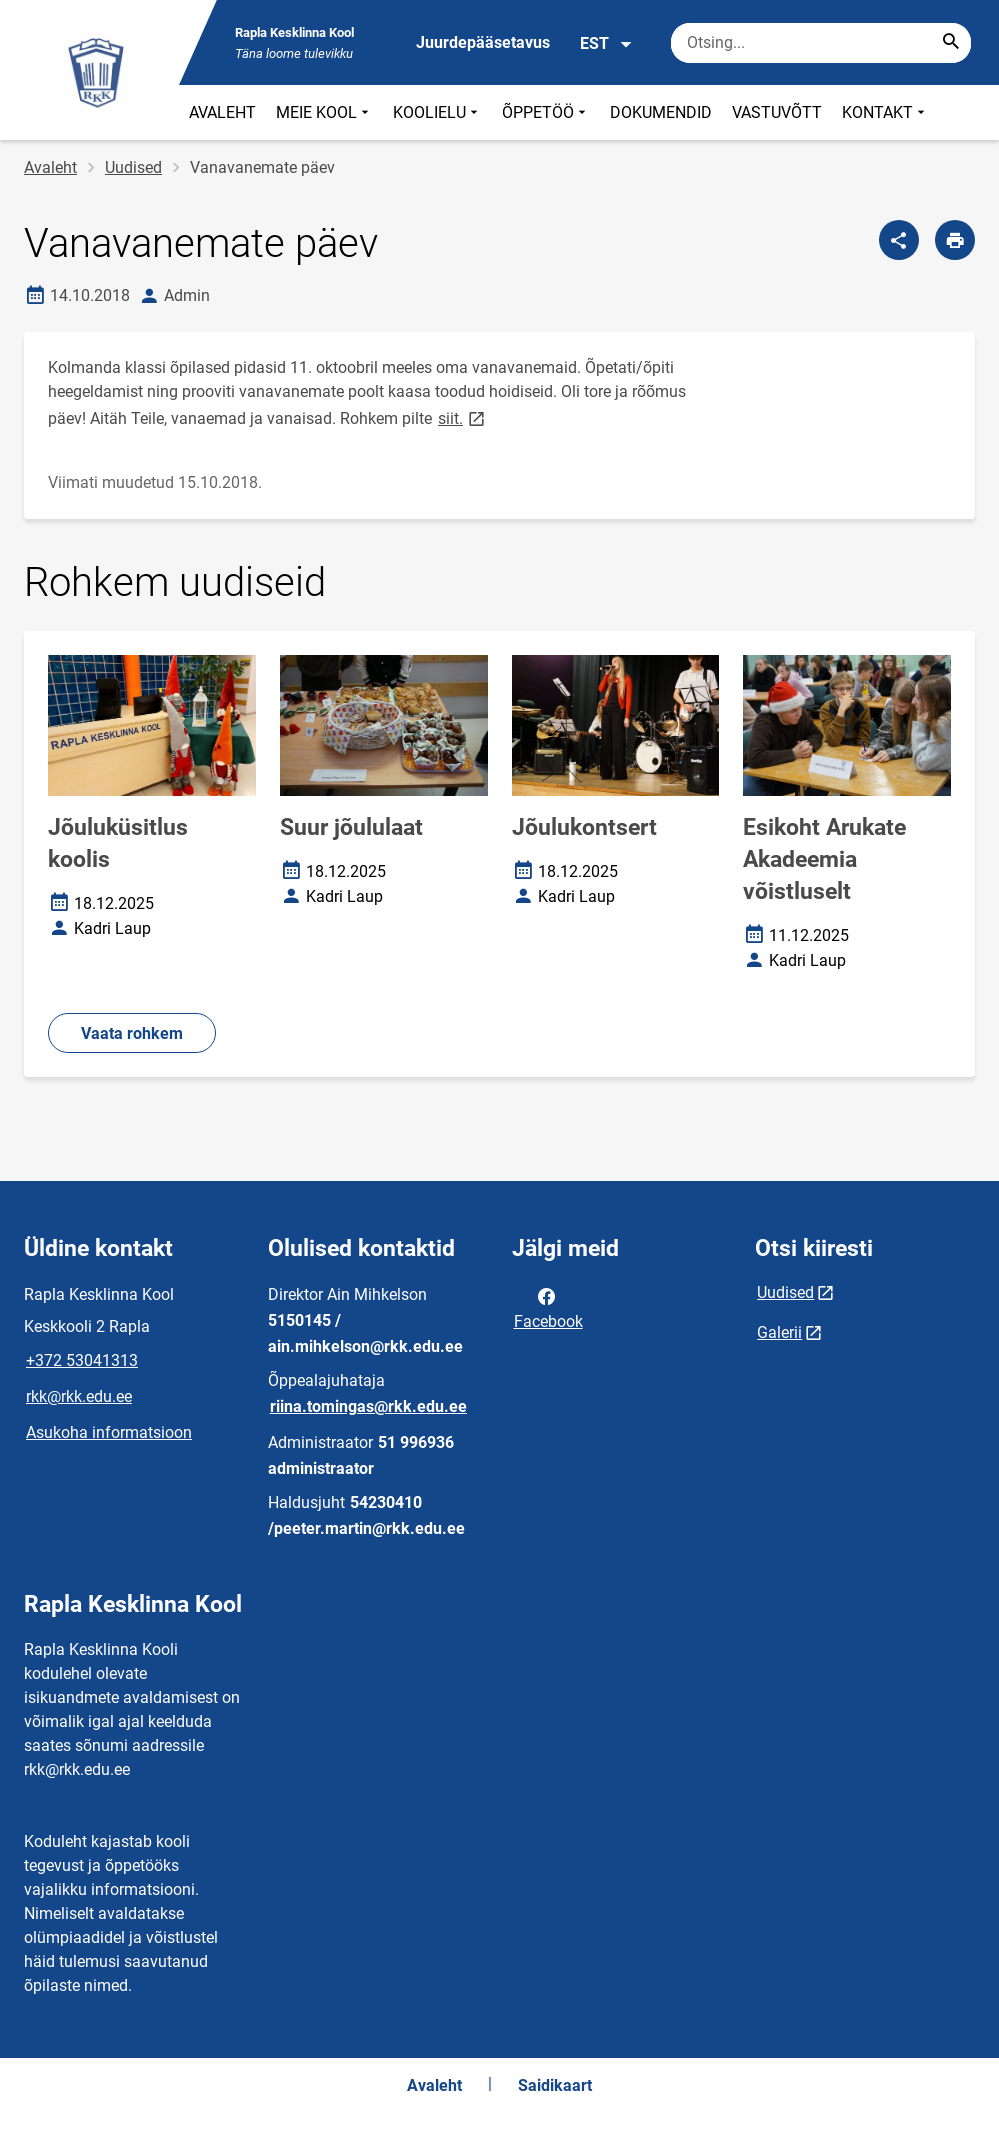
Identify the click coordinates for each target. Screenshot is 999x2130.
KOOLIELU (437, 112)
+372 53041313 (82, 1360)
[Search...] (951, 43)
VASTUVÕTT (777, 112)
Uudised (133, 167)
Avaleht (50, 167)
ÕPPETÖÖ (546, 112)
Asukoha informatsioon (109, 1432)
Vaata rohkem (132, 1033)
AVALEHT (222, 112)
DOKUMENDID (661, 112)
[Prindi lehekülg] (955, 240)
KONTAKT (885, 112)
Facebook (548, 1307)
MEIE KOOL (324, 112)
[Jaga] (899, 240)
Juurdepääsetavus (483, 42)
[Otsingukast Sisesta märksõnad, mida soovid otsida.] (821, 43)
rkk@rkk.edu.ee (79, 1396)
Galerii (779, 1332)
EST (606, 44)
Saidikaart (555, 2085)
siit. (463, 417)
